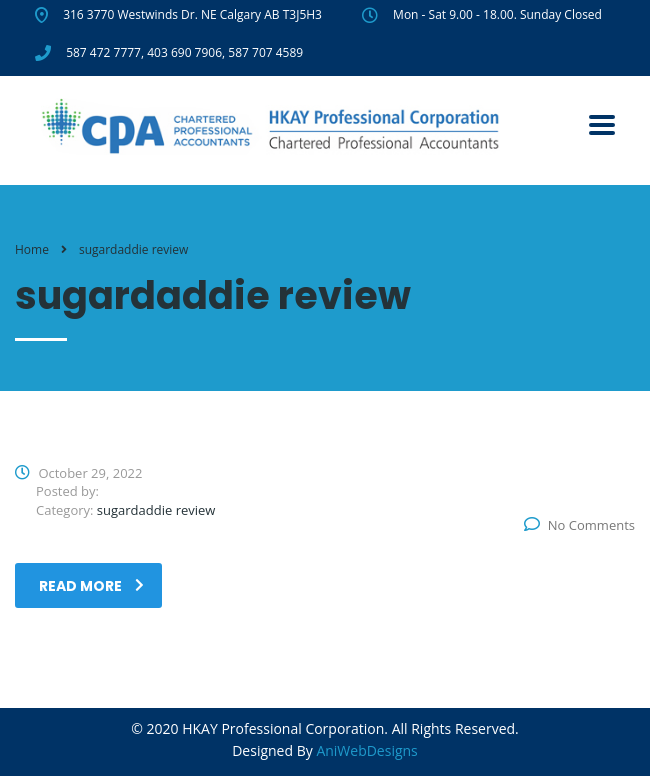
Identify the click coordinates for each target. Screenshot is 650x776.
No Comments (579, 525)
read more (91, 586)
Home (32, 249)
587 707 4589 (265, 52)
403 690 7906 (184, 52)
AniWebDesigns (366, 750)
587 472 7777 (103, 52)
